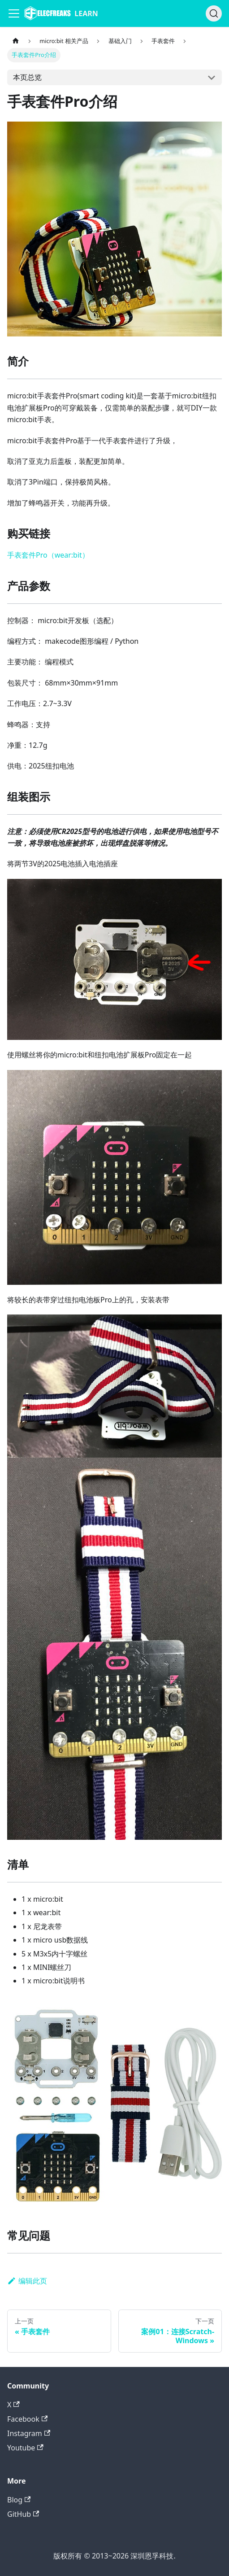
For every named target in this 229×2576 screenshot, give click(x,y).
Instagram (28, 2433)
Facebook (27, 2419)
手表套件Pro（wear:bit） (48, 555)
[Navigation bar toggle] (14, 13)
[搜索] (214, 13)
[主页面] (15, 41)
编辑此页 (27, 2281)
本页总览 (27, 77)
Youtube (25, 2448)
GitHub (23, 2514)
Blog (18, 2500)
